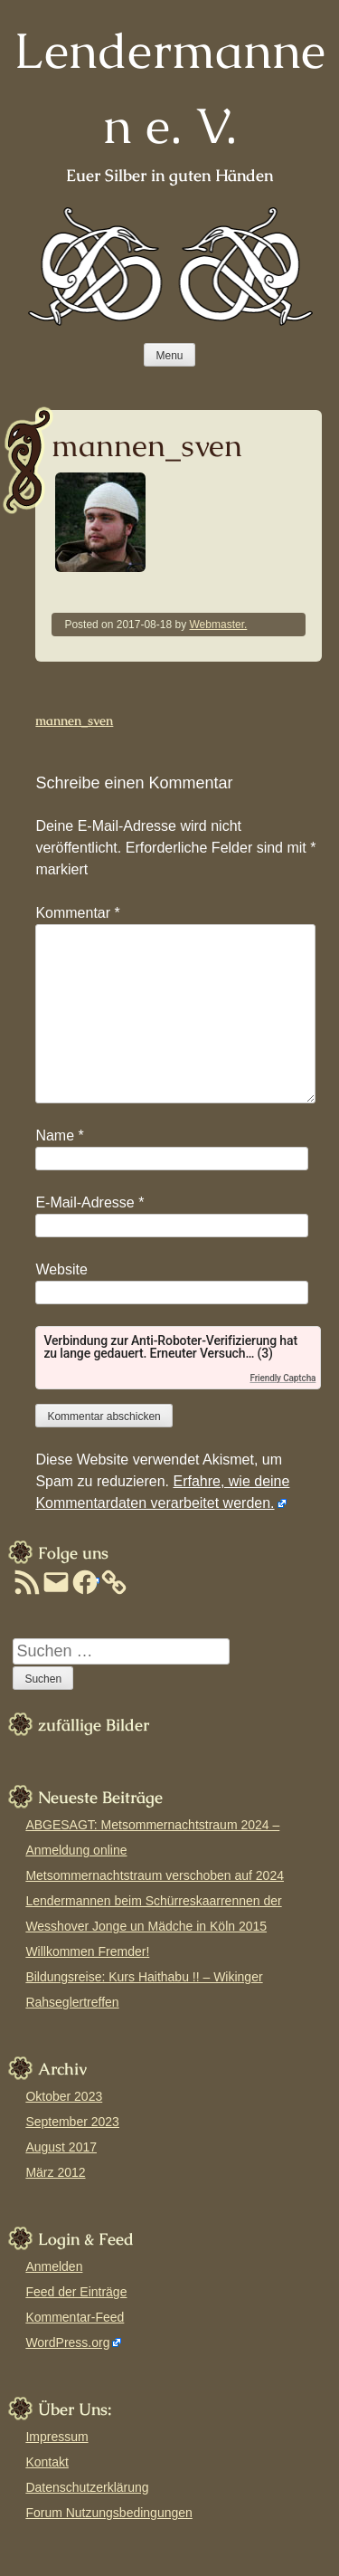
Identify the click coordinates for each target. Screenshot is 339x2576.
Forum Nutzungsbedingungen (108, 2512)
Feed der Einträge (76, 2292)
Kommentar (77, 913)
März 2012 (55, 2172)
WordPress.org (67, 2342)
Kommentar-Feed (74, 2317)
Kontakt (46, 2462)
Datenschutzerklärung (86, 2487)
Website (61, 1269)
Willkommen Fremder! (87, 1951)
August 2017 (61, 2147)
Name (59, 1135)
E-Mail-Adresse (89, 1202)
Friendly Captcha (282, 1378)
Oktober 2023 (63, 2096)
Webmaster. (219, 624)
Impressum (56, 2436)
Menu (169, 355)
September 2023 (72, 2121)
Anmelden (53, 2266)
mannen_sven (74, 720)
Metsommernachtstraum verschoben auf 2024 (154, 1875)
